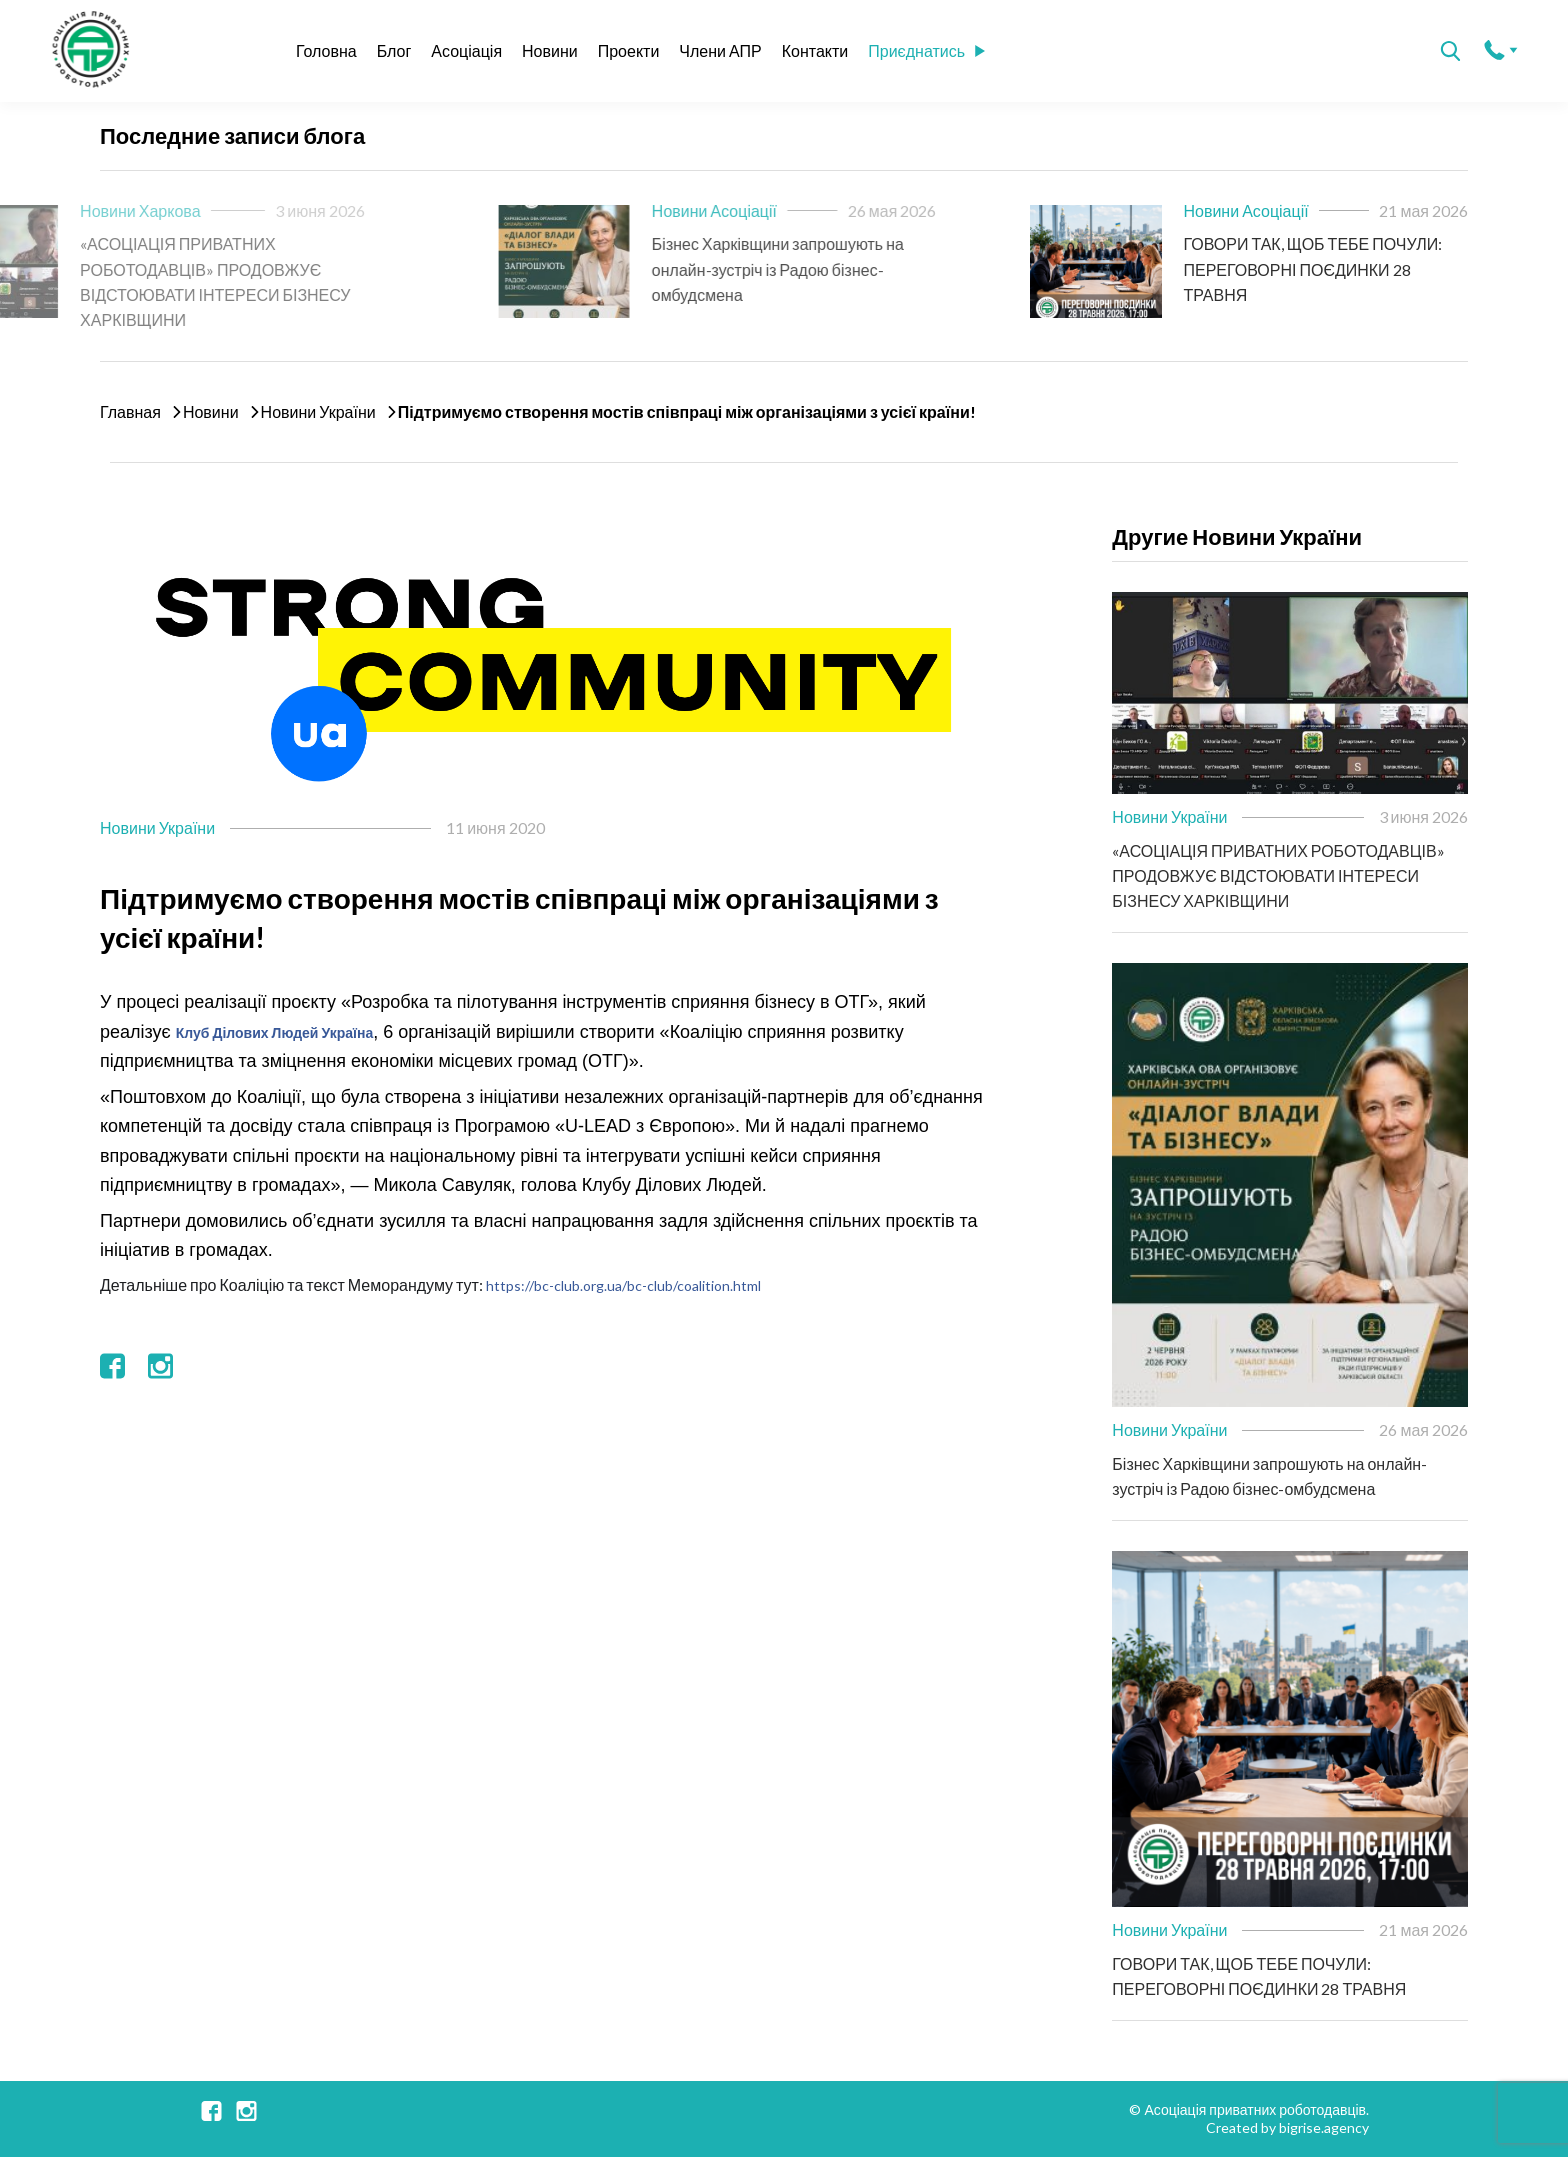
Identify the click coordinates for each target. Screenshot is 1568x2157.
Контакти (815, 50)
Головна (326, 50)
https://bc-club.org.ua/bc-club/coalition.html (623, 1285)
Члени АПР (720, 50)
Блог (394, 50)
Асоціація (466, 50)
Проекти (629, 50)
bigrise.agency (1324, 2127)
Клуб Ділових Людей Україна (274, 1032)
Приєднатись (926, 50)
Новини (550, 50)
